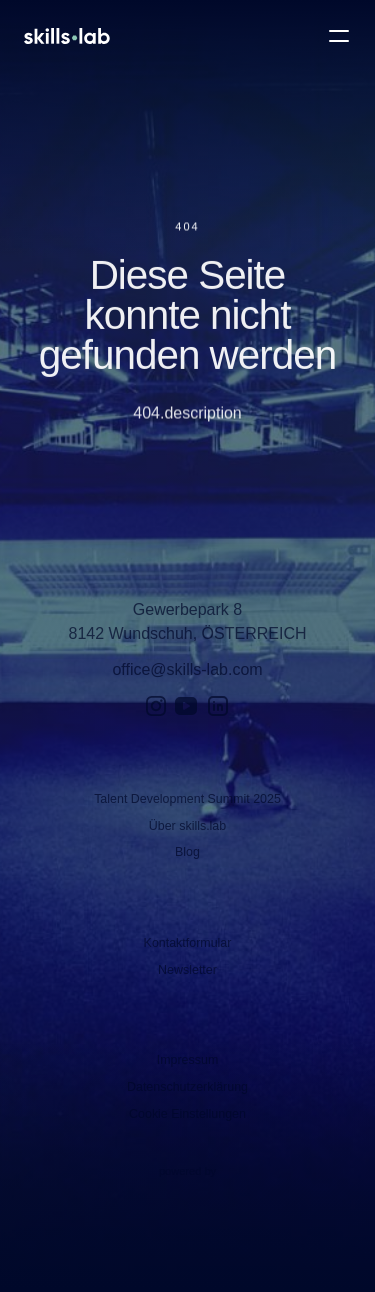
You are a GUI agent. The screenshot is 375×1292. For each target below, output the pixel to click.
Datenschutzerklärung (187, 1087)
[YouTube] (186, 706)
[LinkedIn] (218, 706)
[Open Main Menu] (339, 36)
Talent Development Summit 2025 (187, 799)
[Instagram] (156, 706)
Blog (187, 852)
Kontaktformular (188, 943)
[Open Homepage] (67, 36)
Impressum (188, 1060)
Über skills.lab (187, 826)
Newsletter (187, 970)
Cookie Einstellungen (187, 1114)
